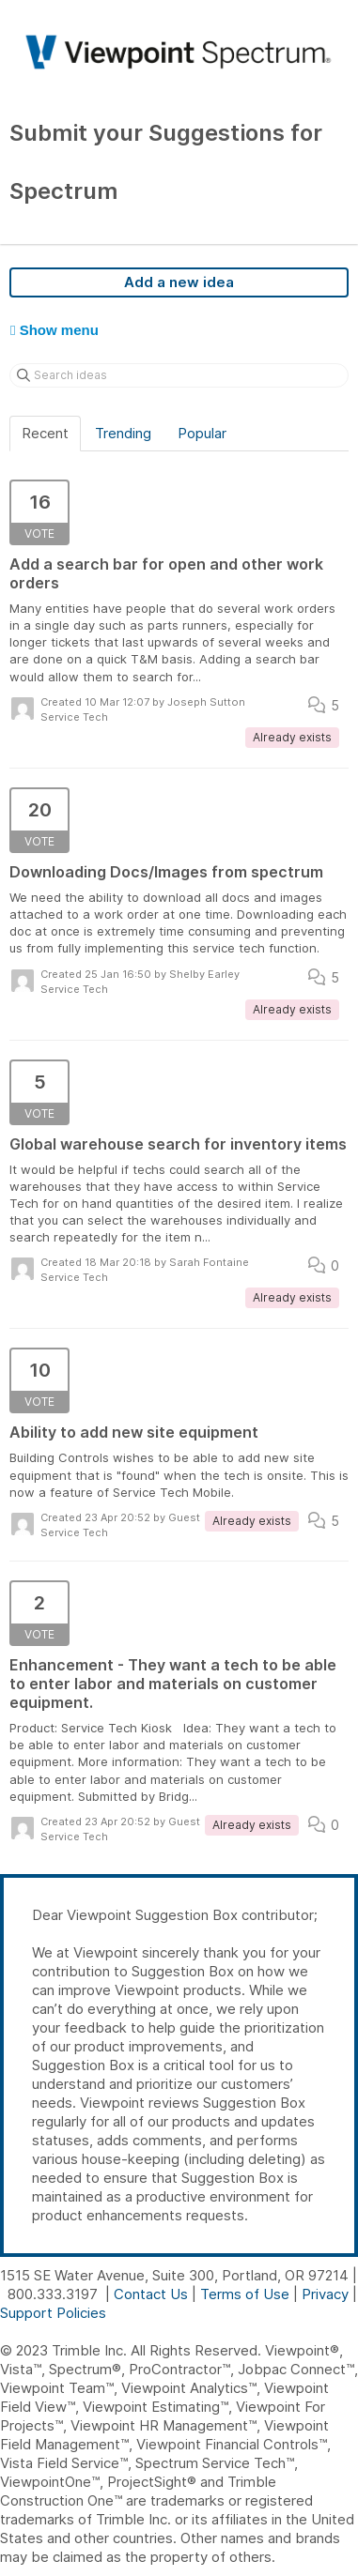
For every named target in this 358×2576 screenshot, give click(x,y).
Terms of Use (244, 2294)
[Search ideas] (179, 375)
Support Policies (53, 2313)
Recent (45, 433)
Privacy (325, 2294)
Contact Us (151, 2294)
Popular (202, 433)
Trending (123, 433)
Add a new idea (179, 282)
